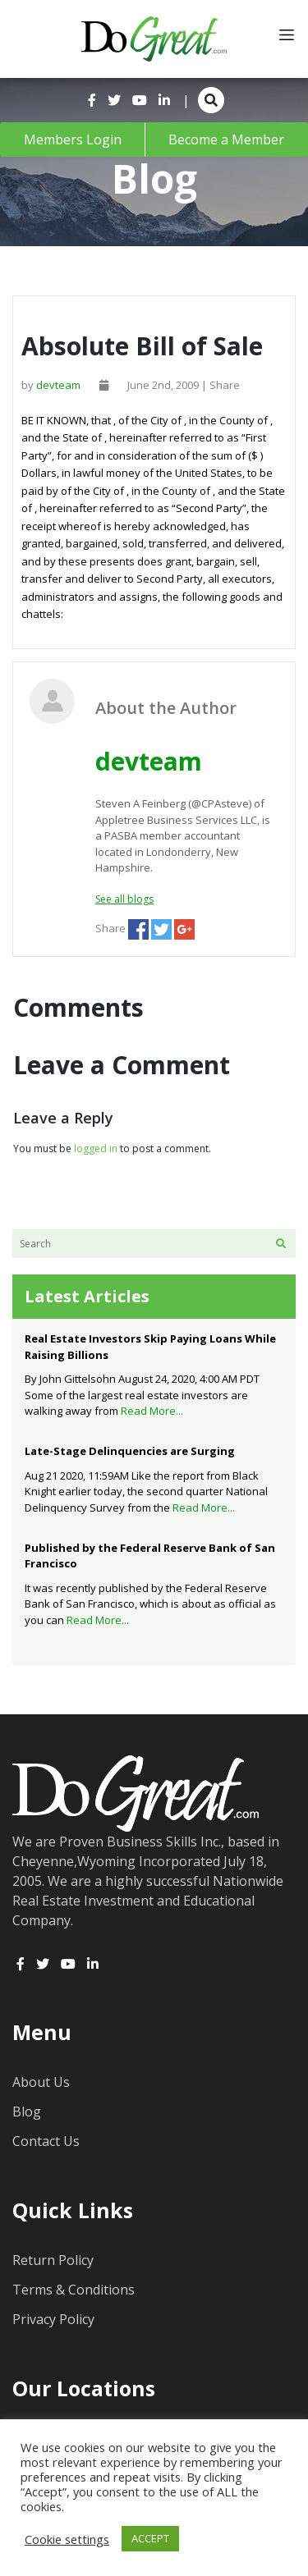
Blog (26, 2111)
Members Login (73, 139)
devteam (58, 384)
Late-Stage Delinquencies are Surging (130, 1451)
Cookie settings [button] (67, 2539)
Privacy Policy (53, 2319)
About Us (41, 2082)
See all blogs (124, 899)
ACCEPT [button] (150, 2538)
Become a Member (226, 139)
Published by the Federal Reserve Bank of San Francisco (150, 1556)
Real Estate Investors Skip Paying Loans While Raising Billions (150, 1346)
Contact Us (46, 2141)
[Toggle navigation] (287, 35)
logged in (95, 1148)
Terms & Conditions (73, 2290)
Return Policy (53, 2260)
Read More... (152, 1410)
